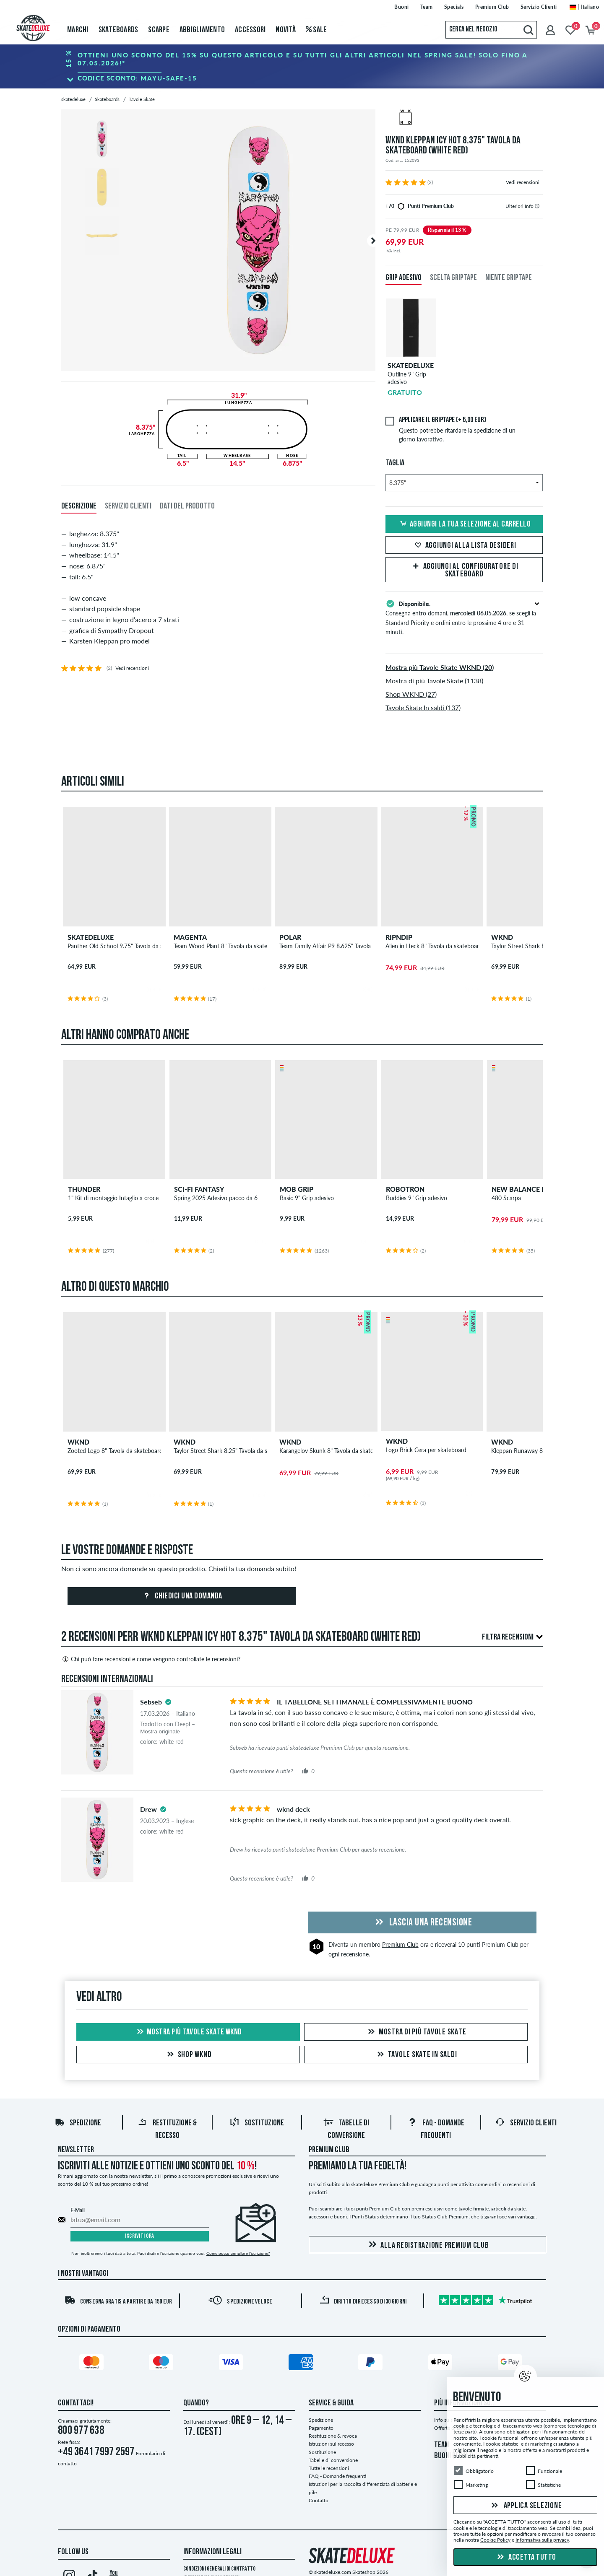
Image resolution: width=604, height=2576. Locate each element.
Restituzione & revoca (333, 2436)
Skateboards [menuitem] (118, 30)
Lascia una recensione (422, 1923)
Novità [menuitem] (286, 30)
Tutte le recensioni (329, 2468)
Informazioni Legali (212, 2552)
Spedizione (78, 2123)
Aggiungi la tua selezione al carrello (464, 524)
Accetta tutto (525, 2557)
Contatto (318, 2500)
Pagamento (321, 2428)
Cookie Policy (495, 2540)
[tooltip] (537, 206)
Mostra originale (160, 1731)
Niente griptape (508, 278)
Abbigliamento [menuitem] (202, 30)
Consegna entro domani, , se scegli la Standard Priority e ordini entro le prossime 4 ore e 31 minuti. (464, 617)
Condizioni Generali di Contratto (219, 2569)
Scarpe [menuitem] (158, 30)
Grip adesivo (403, 278)
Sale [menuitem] (316, 30)
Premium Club (400, 1944)
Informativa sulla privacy (542, 2540)
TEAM (441, 2445)
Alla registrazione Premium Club (427, 2245)
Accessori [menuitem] (250, 30)
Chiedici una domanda (181, 1596)
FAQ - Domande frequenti (337, 2476)
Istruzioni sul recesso (331, 2444)
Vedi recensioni (522, 182)
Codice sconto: (137, 78)
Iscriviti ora (139, 2236)
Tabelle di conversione (333, 2460)
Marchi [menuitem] (78, 30)
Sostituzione (256, 2123)
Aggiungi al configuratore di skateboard (464, 570)
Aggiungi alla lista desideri (464, 546)
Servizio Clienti (526, 2123)
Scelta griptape (453, 278)
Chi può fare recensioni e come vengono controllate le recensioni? (150, 1659)
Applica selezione (525, 2506)
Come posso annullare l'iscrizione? (238, 2253)
